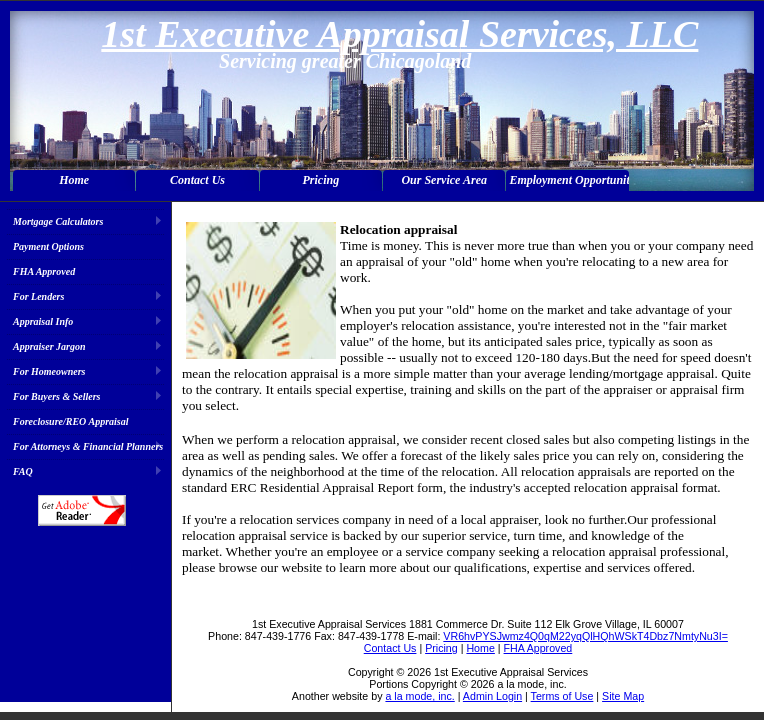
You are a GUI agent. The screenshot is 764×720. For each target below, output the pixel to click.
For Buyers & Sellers (57, 396)
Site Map (623, 696)
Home (74, 180)
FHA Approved (44, 271)
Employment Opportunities (568, 180)
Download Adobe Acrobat (81, 510)
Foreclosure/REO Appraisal (70, 421)
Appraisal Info (43, 321)
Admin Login (492, 696)
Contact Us (197, 180)
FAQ (23, 471)
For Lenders (38, 296)
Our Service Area (444, 180)
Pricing (321, 180)
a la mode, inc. (419, 696)
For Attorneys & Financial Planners (88, 446)
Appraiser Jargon (49, 346)
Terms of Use (562, 696)
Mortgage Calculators (58, 221)
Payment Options (48, 246)
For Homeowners (49, 371)
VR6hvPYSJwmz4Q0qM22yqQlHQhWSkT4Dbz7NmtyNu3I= (585, 636)
